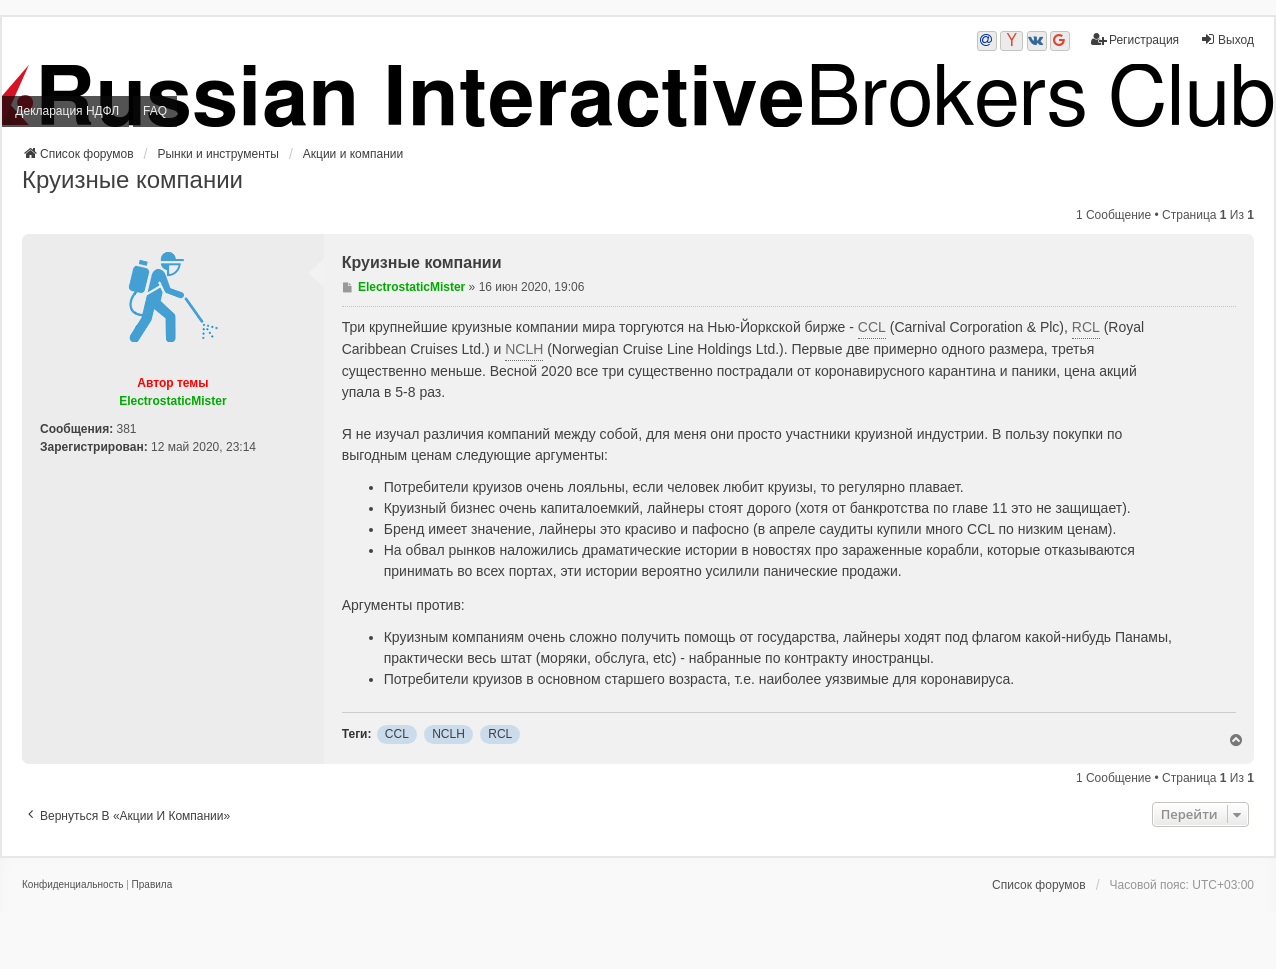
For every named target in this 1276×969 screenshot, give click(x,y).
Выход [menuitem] (1227, 39)
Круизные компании (132, 179)
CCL (872, 327)
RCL (1086, 327)
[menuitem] (72, 885)
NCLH (524, 349)
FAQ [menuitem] (155, 111)
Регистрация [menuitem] (1135, 39)
